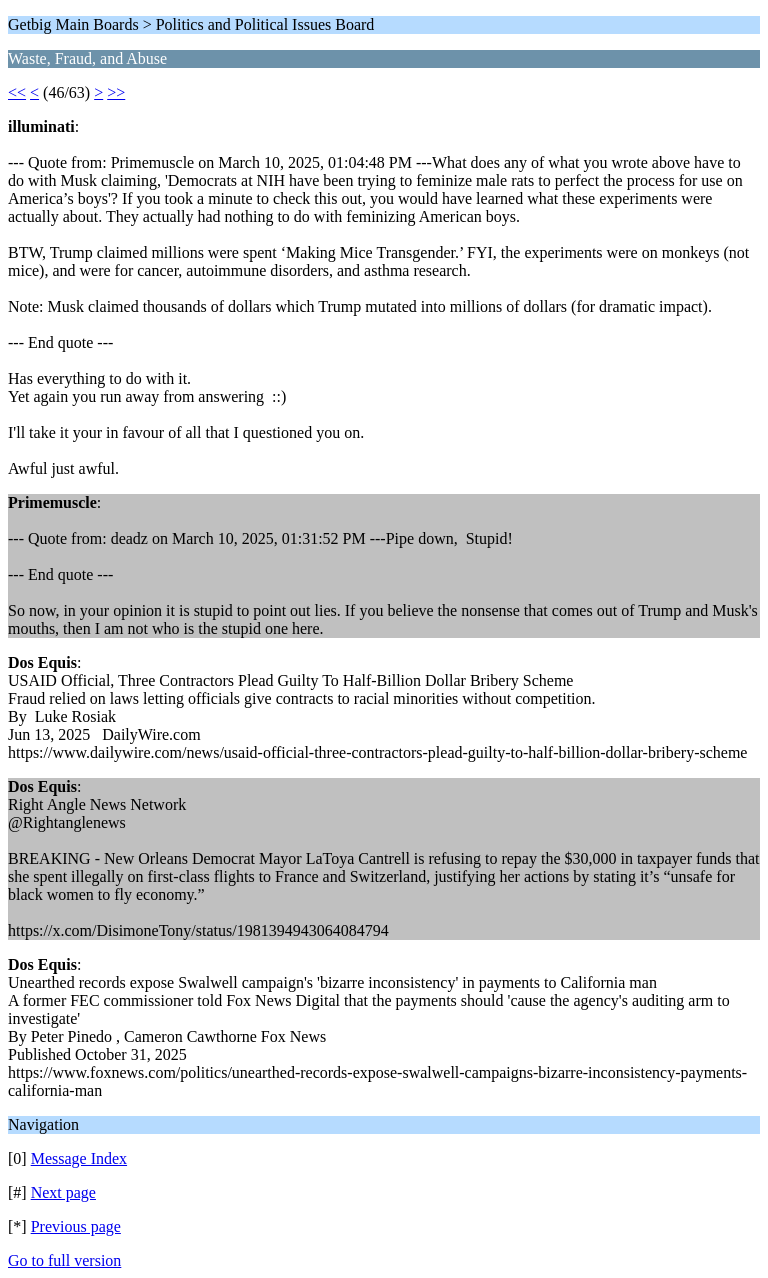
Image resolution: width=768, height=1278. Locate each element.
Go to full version (64, 1260)
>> (116, 92)
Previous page (76, 1226)
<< (17, 92)
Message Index (79, 1158)
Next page (63, 1192)
